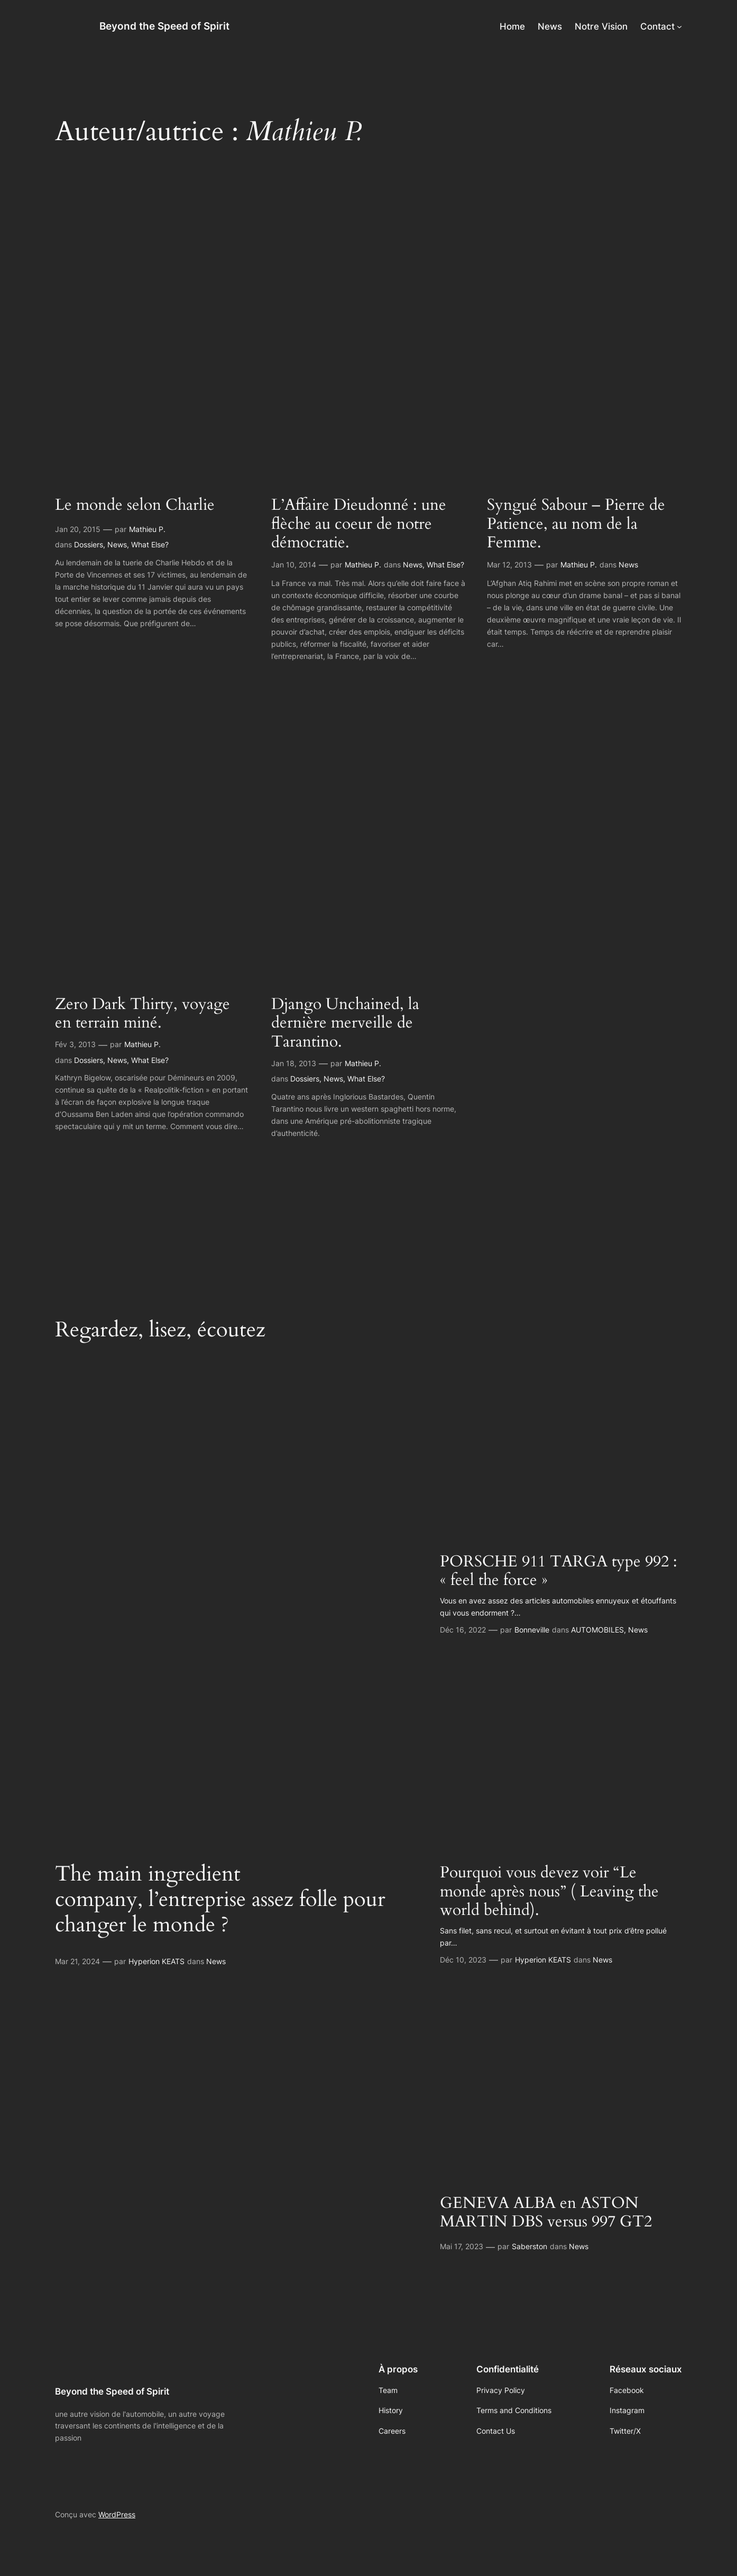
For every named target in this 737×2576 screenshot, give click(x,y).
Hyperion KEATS (156, 1961)
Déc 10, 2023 (463, 1959)
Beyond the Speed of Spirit (164, 26)
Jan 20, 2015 (77, 529)
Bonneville (531, 1629)
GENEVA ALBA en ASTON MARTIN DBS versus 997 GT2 (546, 2213)
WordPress (116, 2514)
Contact (657, 26)
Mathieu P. (147, 529)
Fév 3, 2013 (75, 1044)
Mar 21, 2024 (77, 1961)
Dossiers (88, 544)
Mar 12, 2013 (509, 564)
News (117, 544)
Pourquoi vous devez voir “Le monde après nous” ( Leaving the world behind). (549, 1892)
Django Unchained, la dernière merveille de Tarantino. (345, 1023)
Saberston (529, 2246)
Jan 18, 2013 (293, 1063)
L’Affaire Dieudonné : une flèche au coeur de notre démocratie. (358, 524)
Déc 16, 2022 (463, 1629)
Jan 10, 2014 (293, 564)
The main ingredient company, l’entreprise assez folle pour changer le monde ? (220, 1900)
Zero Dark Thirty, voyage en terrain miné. (142, 1014)
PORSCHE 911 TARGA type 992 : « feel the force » (558, 1571)
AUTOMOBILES (597, 1629)
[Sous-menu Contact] (679, 26)
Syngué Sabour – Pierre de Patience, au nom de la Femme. (576, 524)
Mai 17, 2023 (461, 2246)
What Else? (150, 544)
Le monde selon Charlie (135, 505)
